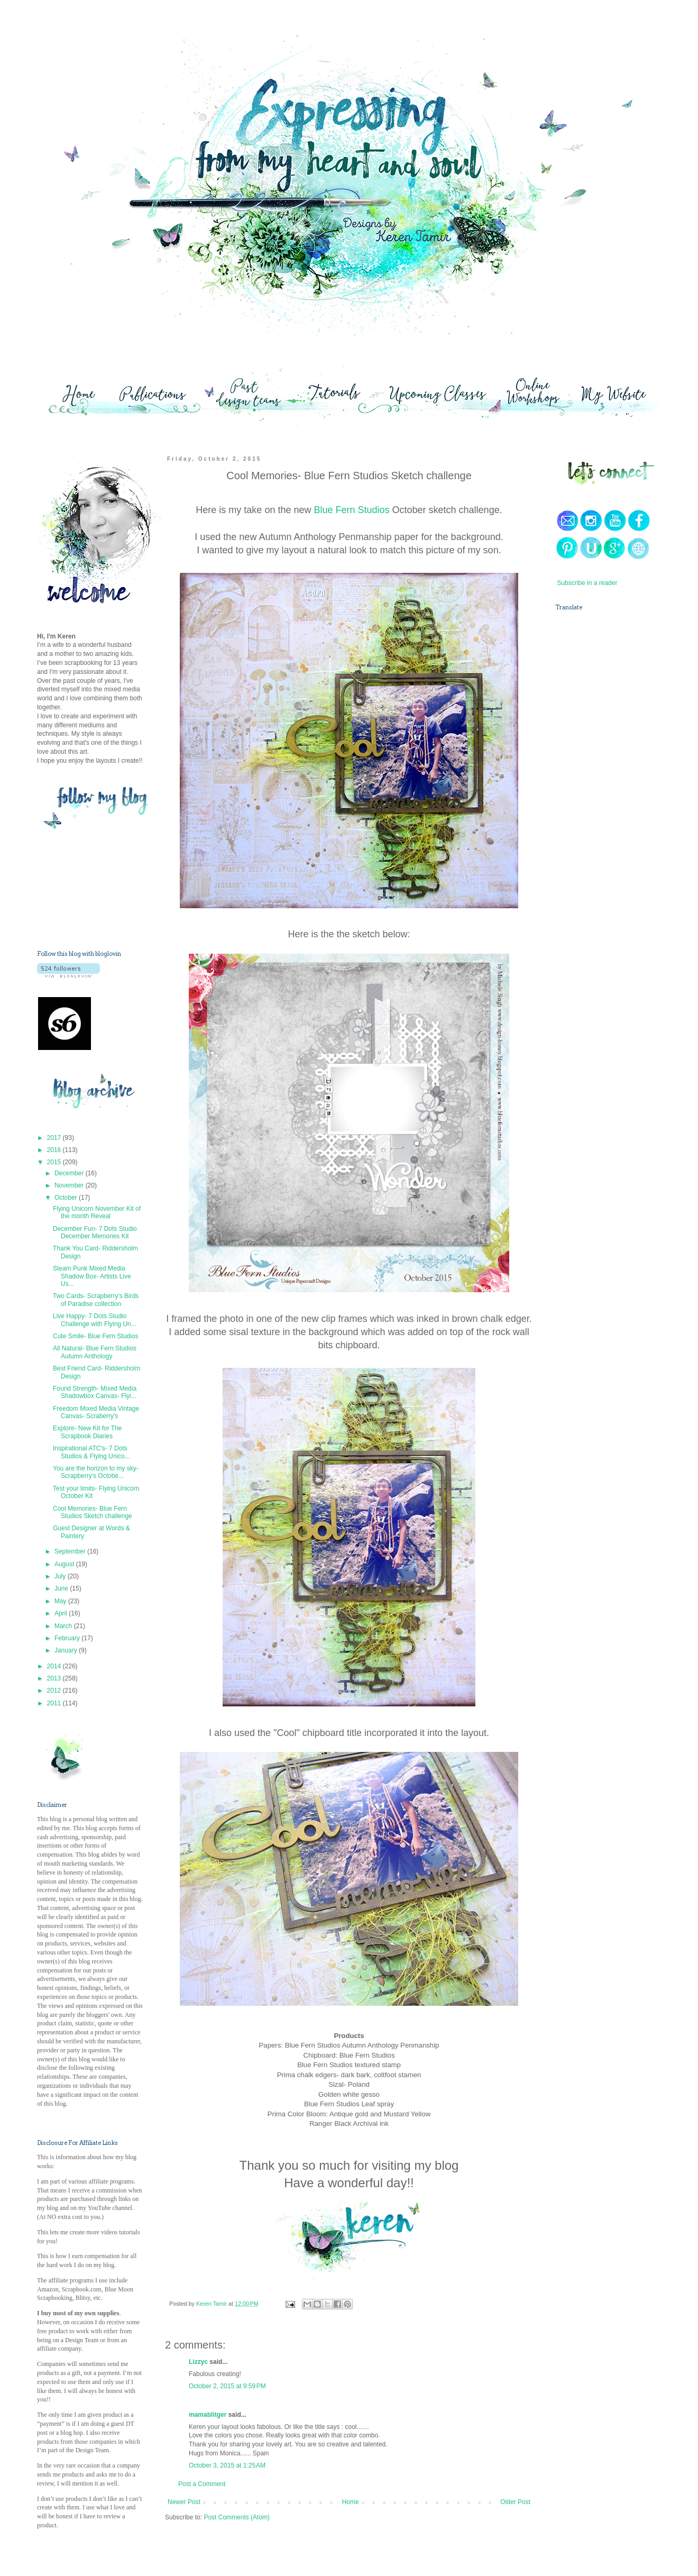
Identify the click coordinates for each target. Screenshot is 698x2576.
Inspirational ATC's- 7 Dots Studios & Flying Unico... (91, 1452)
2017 (55, 1137)
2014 (55, 1666)
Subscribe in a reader (587, 583)
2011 (55, 1703)
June (62, 1588)
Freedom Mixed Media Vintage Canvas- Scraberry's (96, 1412)
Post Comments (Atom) (237, 2517)
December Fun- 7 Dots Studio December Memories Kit (95, 1232)
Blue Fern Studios (351, 510)
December (70, 1173)
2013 (55, 1678)
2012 (55, 1690)
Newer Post (184, 2502)
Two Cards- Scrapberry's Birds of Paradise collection (96, 1299)
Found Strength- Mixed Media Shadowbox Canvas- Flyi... (94, 1392)
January (66, 1650)
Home (350, 2502)
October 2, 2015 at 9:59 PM (227, 2386)
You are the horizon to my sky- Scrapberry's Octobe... (96, 1472)
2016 (55, 1150)
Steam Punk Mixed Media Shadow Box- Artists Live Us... (92, 1276)
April (61, 1613)
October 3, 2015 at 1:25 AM (227, 2465)
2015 (55, 1162)
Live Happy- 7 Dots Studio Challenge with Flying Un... (94, 1319)
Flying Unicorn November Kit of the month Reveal (97, 1212)
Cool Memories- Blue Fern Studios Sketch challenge (92, 1512)
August (65, 1564)
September (70, 1551)
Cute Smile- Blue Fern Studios (95, 1336)
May (61, 1601)
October (66, 1197)
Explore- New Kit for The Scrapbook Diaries (87, 1431)
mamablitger (207, 2414)
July (61, 1576)
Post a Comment (201, 2484)
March (64, 1626)
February (67, 1638)
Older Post (515, 2502)
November (70, 1185)
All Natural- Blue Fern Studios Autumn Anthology (94, 1352)
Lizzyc (198, 2361)
